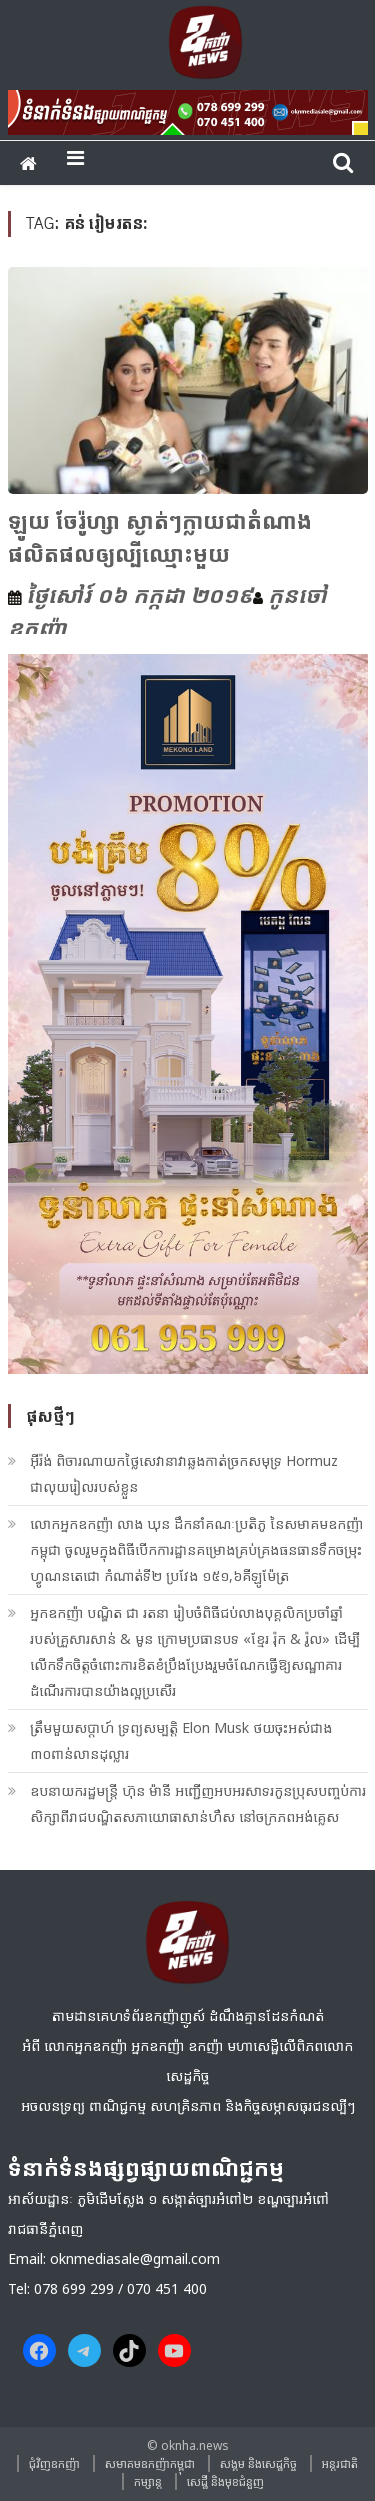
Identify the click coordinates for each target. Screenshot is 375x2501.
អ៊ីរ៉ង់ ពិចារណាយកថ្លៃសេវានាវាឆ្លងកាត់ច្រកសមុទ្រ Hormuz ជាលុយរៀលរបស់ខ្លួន (184, 1473)
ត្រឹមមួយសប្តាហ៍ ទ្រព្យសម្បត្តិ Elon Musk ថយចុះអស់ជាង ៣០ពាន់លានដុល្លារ (181, 1740)
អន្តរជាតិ (340, 2463)
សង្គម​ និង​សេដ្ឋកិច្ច (258, 2463)
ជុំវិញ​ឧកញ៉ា (54, 2463)
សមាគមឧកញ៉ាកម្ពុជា (150, 2463)
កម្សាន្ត (148, 2481)
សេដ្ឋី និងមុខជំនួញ (225, 2481)
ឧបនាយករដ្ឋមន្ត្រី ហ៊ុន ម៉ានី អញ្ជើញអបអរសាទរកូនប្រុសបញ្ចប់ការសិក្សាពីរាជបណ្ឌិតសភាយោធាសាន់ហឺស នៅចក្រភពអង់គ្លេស (198, 1803)
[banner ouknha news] (188, 109)
